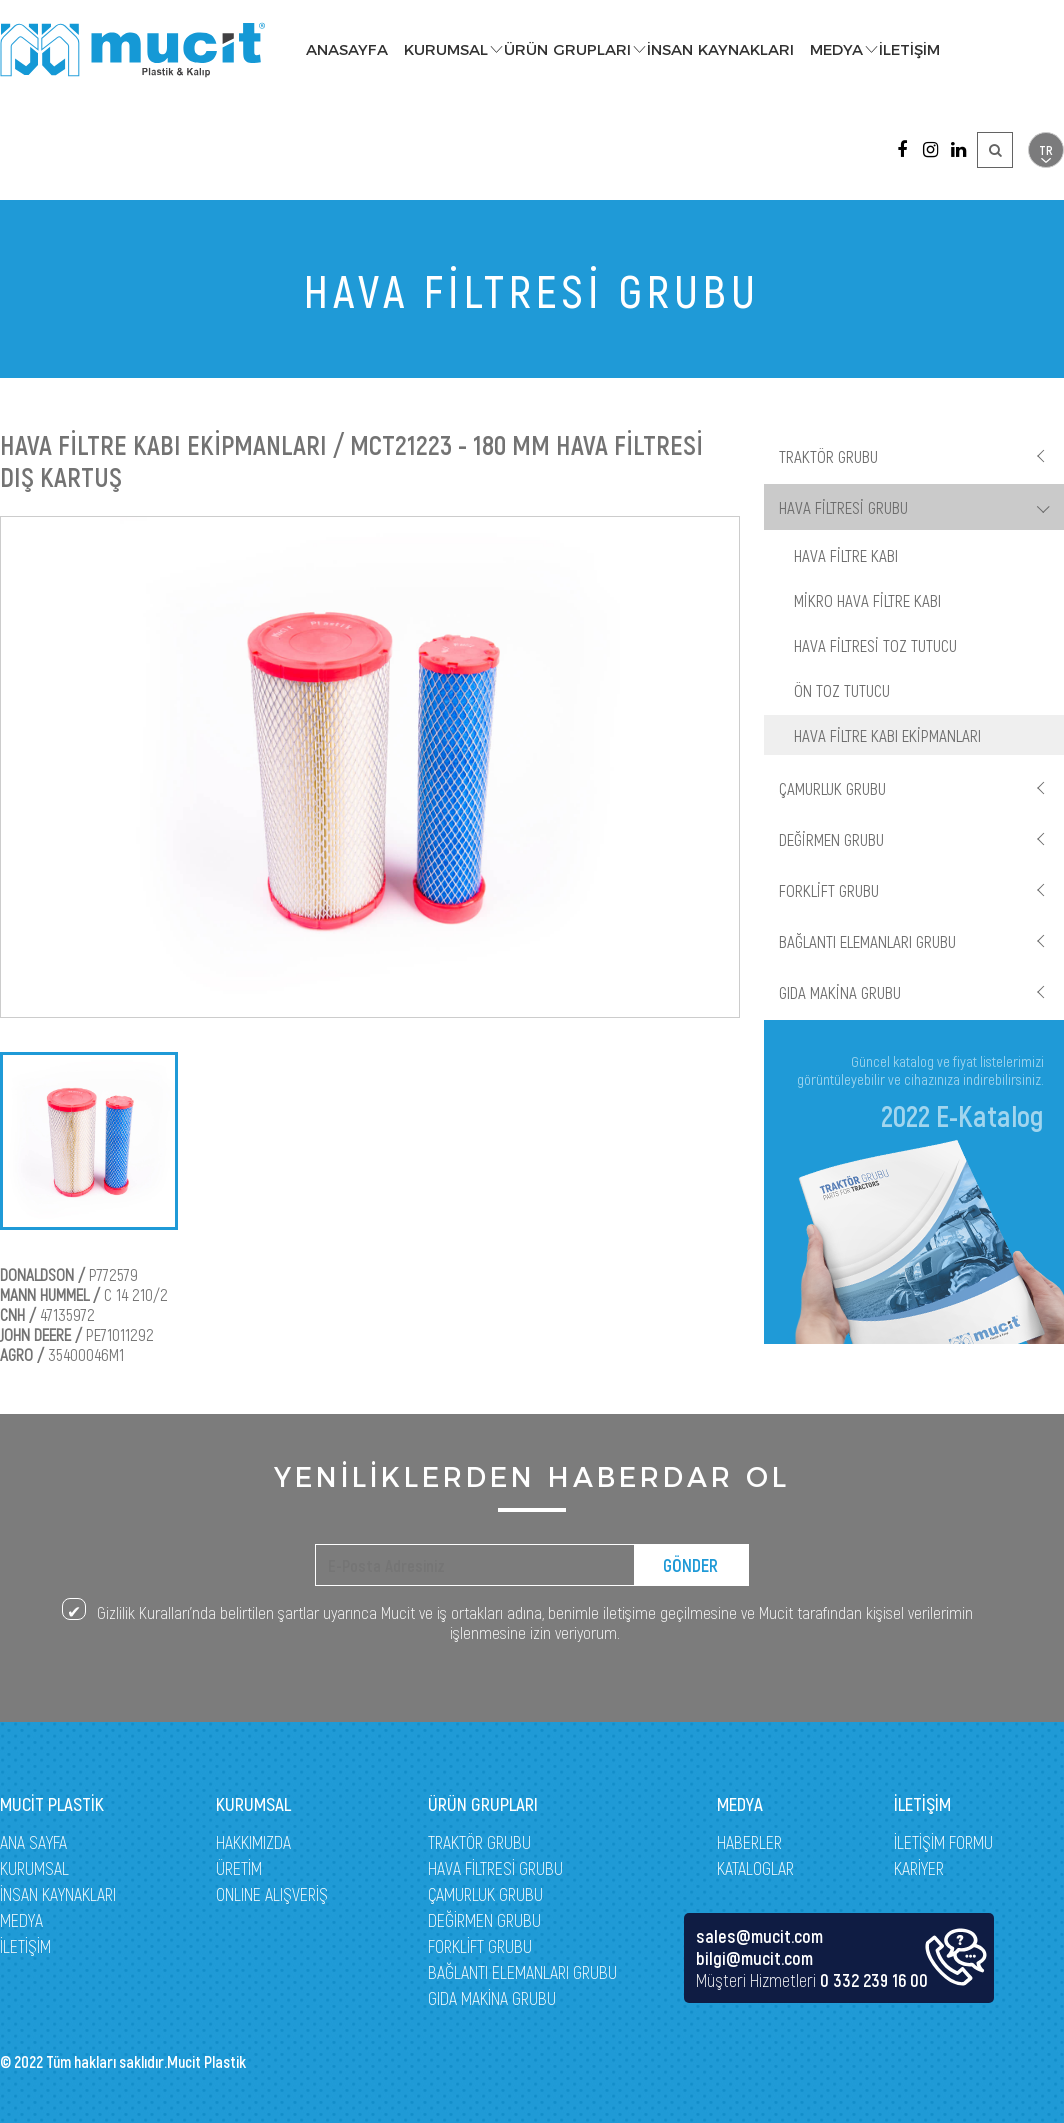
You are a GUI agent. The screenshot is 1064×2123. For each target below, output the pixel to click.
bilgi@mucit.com (754, 1958)
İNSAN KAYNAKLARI (720, 49)
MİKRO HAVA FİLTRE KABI (867, 600)
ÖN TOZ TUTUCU (842, 690)
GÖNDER (690, 1565)
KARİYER (919, 1868)
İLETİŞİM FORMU (943, 1842)
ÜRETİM (239, 1868)
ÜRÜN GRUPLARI (567, 49)
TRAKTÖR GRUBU (828, 456)
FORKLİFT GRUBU (829, 890)
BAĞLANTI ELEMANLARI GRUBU (867, 941)
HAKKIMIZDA (253, 1842)
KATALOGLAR (755, 1868)
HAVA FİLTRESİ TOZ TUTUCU (875, 645)
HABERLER (749, 1842)
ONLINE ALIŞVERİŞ (272, 1894)
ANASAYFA (347, 49)
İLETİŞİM (909, 49)
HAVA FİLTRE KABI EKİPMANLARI (887, 735)
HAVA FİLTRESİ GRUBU (843, 507)
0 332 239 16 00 (874, 1980)
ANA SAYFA (33, 1842)
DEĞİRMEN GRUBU (831, 839)
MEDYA (836, 49)
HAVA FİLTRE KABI (846, 555)
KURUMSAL (446, 49)
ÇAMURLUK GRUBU (832, 788)
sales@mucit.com (759, 1936)
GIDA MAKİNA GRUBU (840, 992)
